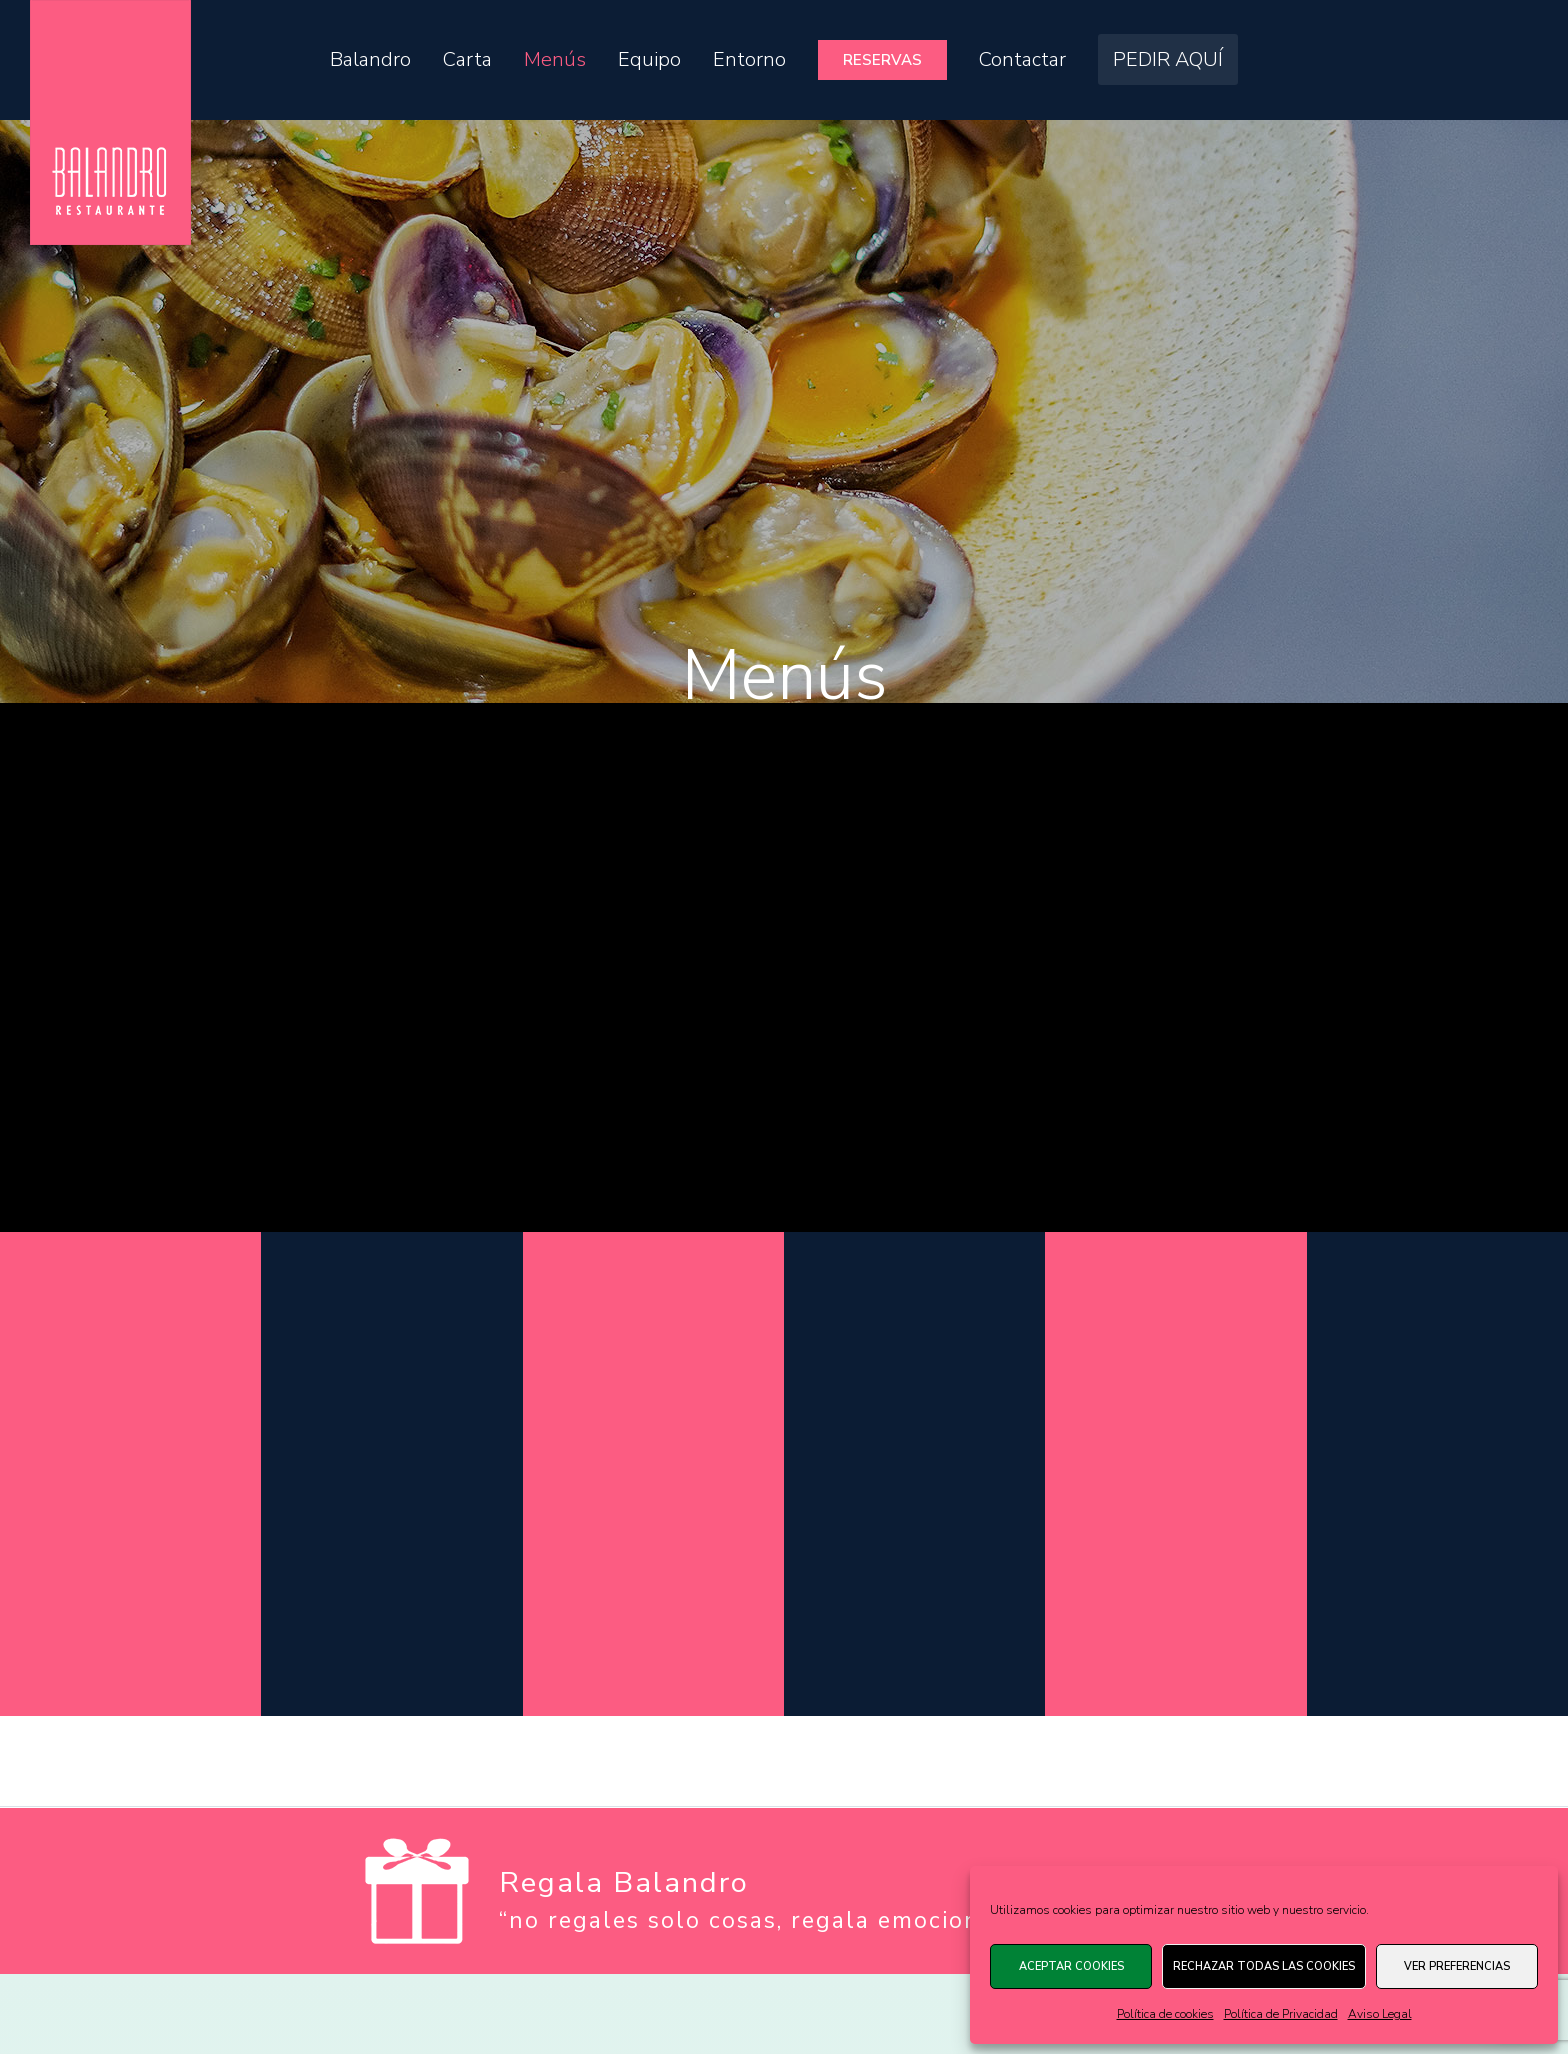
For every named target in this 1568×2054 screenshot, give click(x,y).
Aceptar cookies (1071, 1966)
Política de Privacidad (1281, 2014)
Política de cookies (1165, 2014)
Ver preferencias (1457, 1966)
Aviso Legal (1380, 2014)
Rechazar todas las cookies (1264, 1966)
